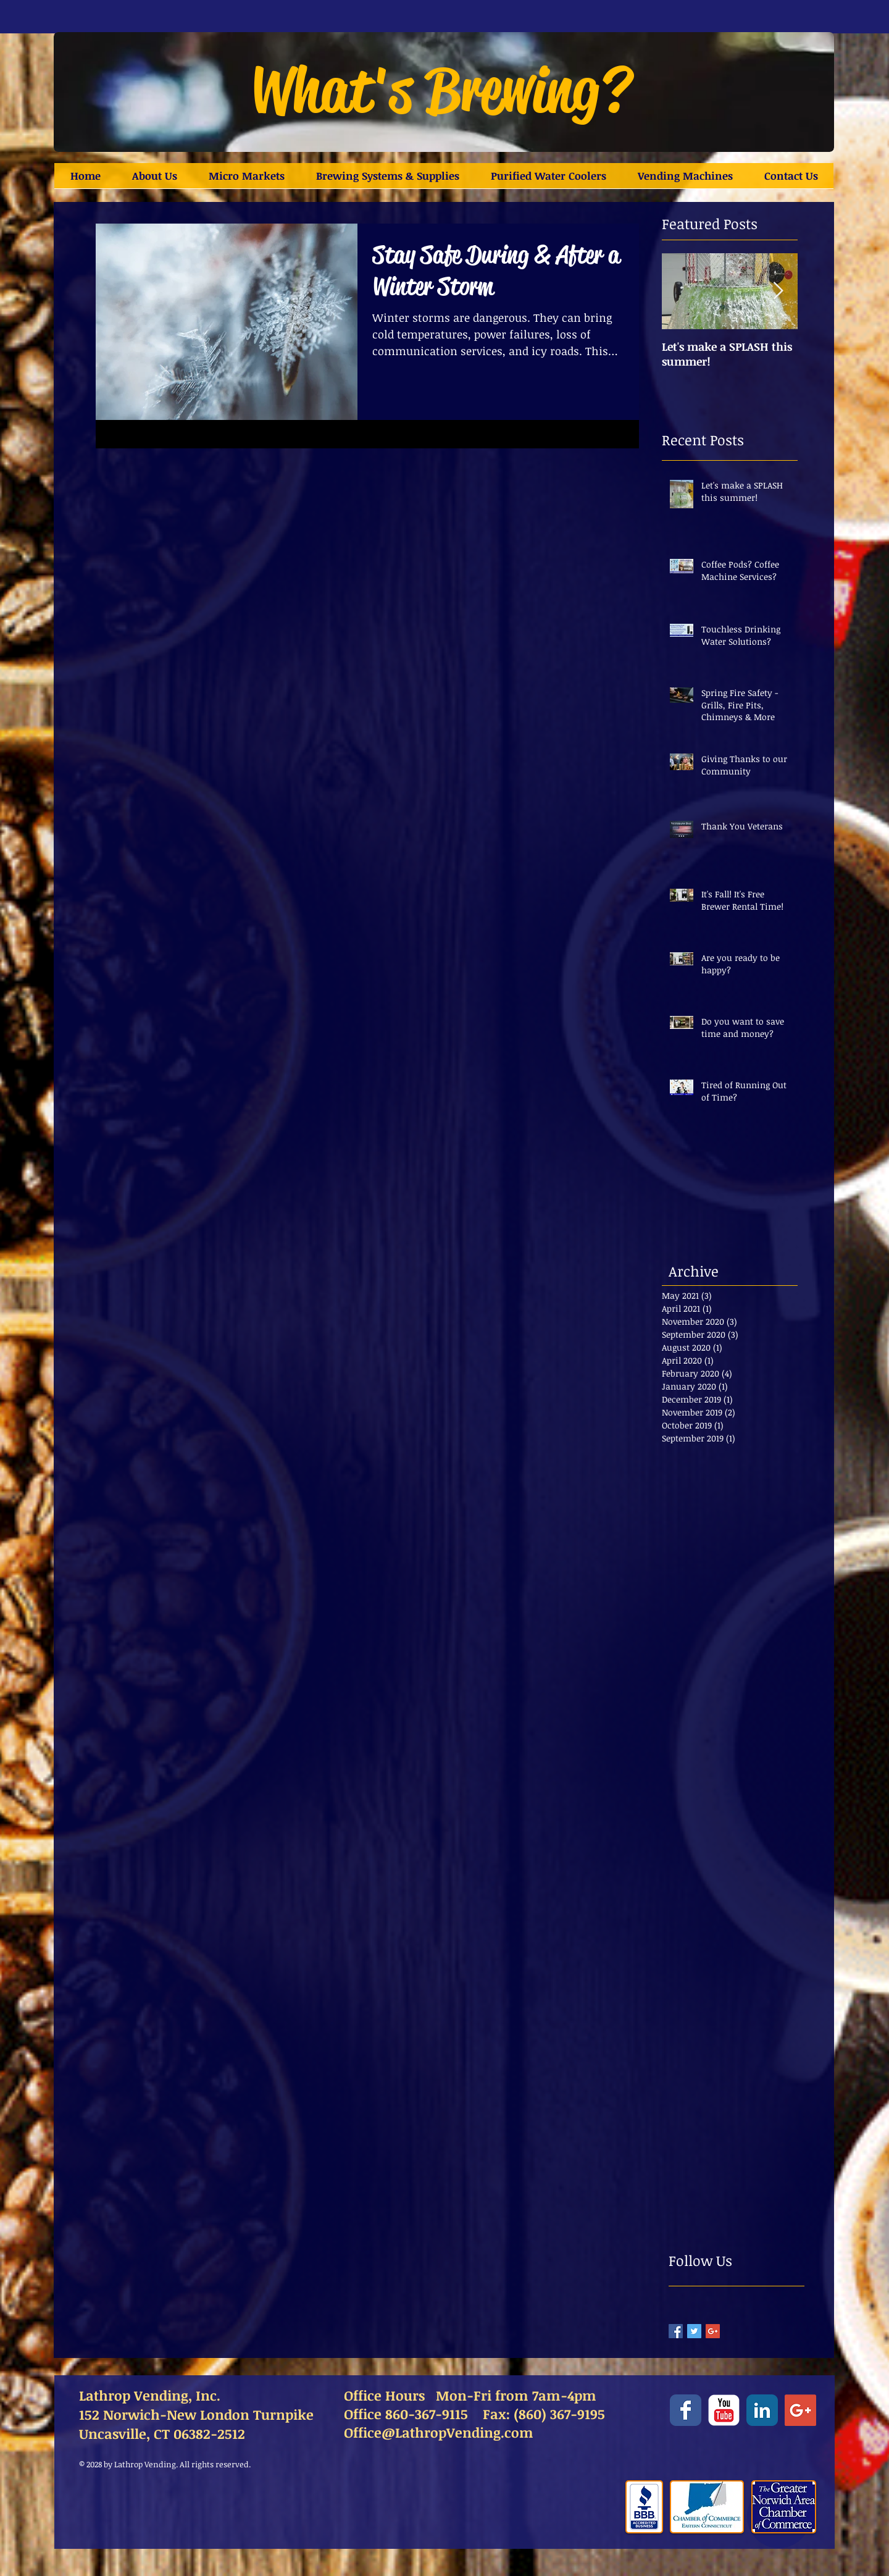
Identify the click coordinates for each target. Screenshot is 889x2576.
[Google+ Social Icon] (800, 2410)
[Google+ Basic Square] (713, 2331)
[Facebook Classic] (685, 2410)
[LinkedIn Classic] (762, 2410)
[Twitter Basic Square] (694, 2331)
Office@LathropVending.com (438, 2432)
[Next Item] (777, 291)
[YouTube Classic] (724, 2410)
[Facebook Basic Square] (676, 2331)
